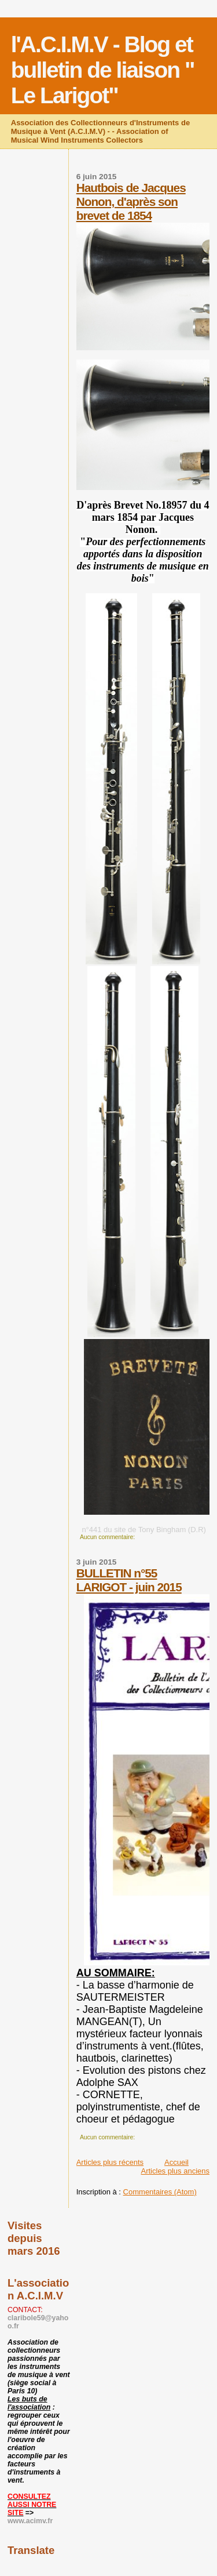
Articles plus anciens (175, 2171)
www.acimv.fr (30, 2521)
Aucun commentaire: (108, 1537)
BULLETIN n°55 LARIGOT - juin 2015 (129, 1580)
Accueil (176, 2162)
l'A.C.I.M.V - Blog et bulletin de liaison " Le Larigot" (102, 70)
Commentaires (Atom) (160, 2191)
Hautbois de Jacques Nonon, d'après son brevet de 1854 (131, 201)
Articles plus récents (110, 2162)
